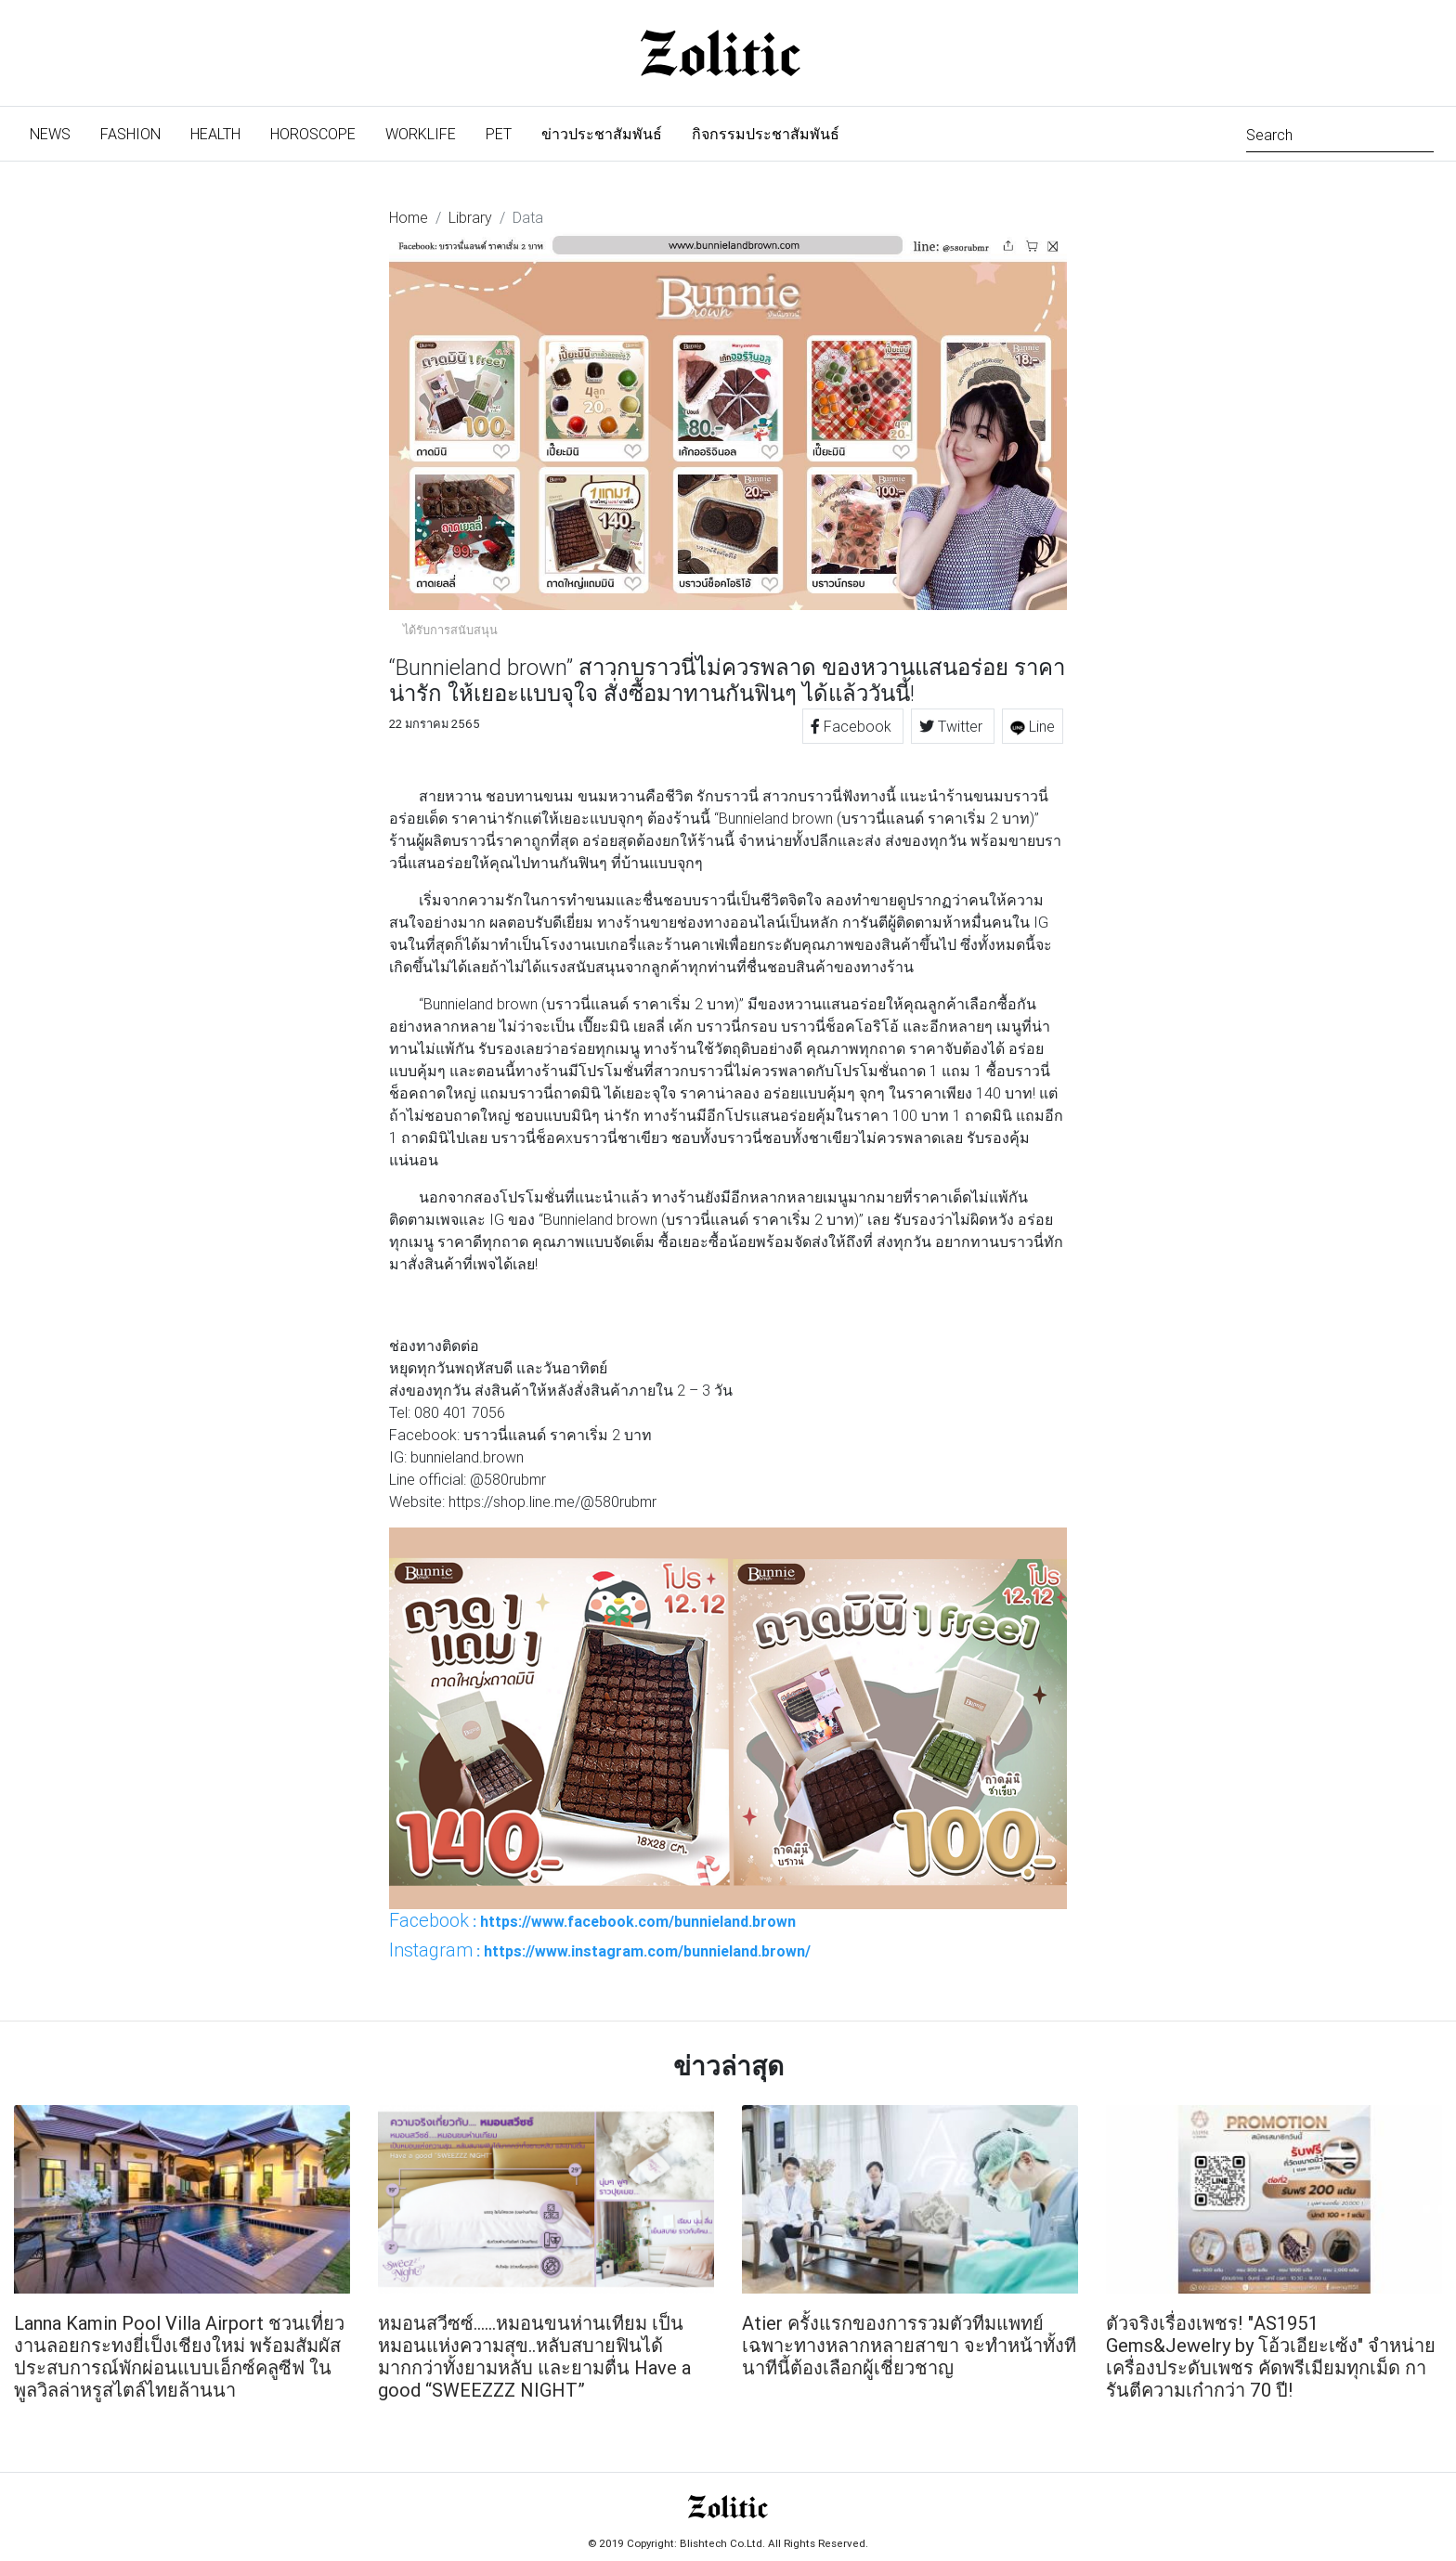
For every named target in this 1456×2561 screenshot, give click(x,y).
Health (215, 133)
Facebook (853, 726)
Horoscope (313, 133)
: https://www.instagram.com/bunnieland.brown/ (600, 1950)
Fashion (130, 133)
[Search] (1340, 133)
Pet (499, 133)
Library (470, 217)
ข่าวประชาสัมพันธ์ (601, 133)
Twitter (952, 726)
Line (1032, 726)
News (57, 132)
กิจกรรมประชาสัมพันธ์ (765, 133)
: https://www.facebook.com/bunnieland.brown (592, 1920)
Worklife (420, 133)
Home (408, 217)
